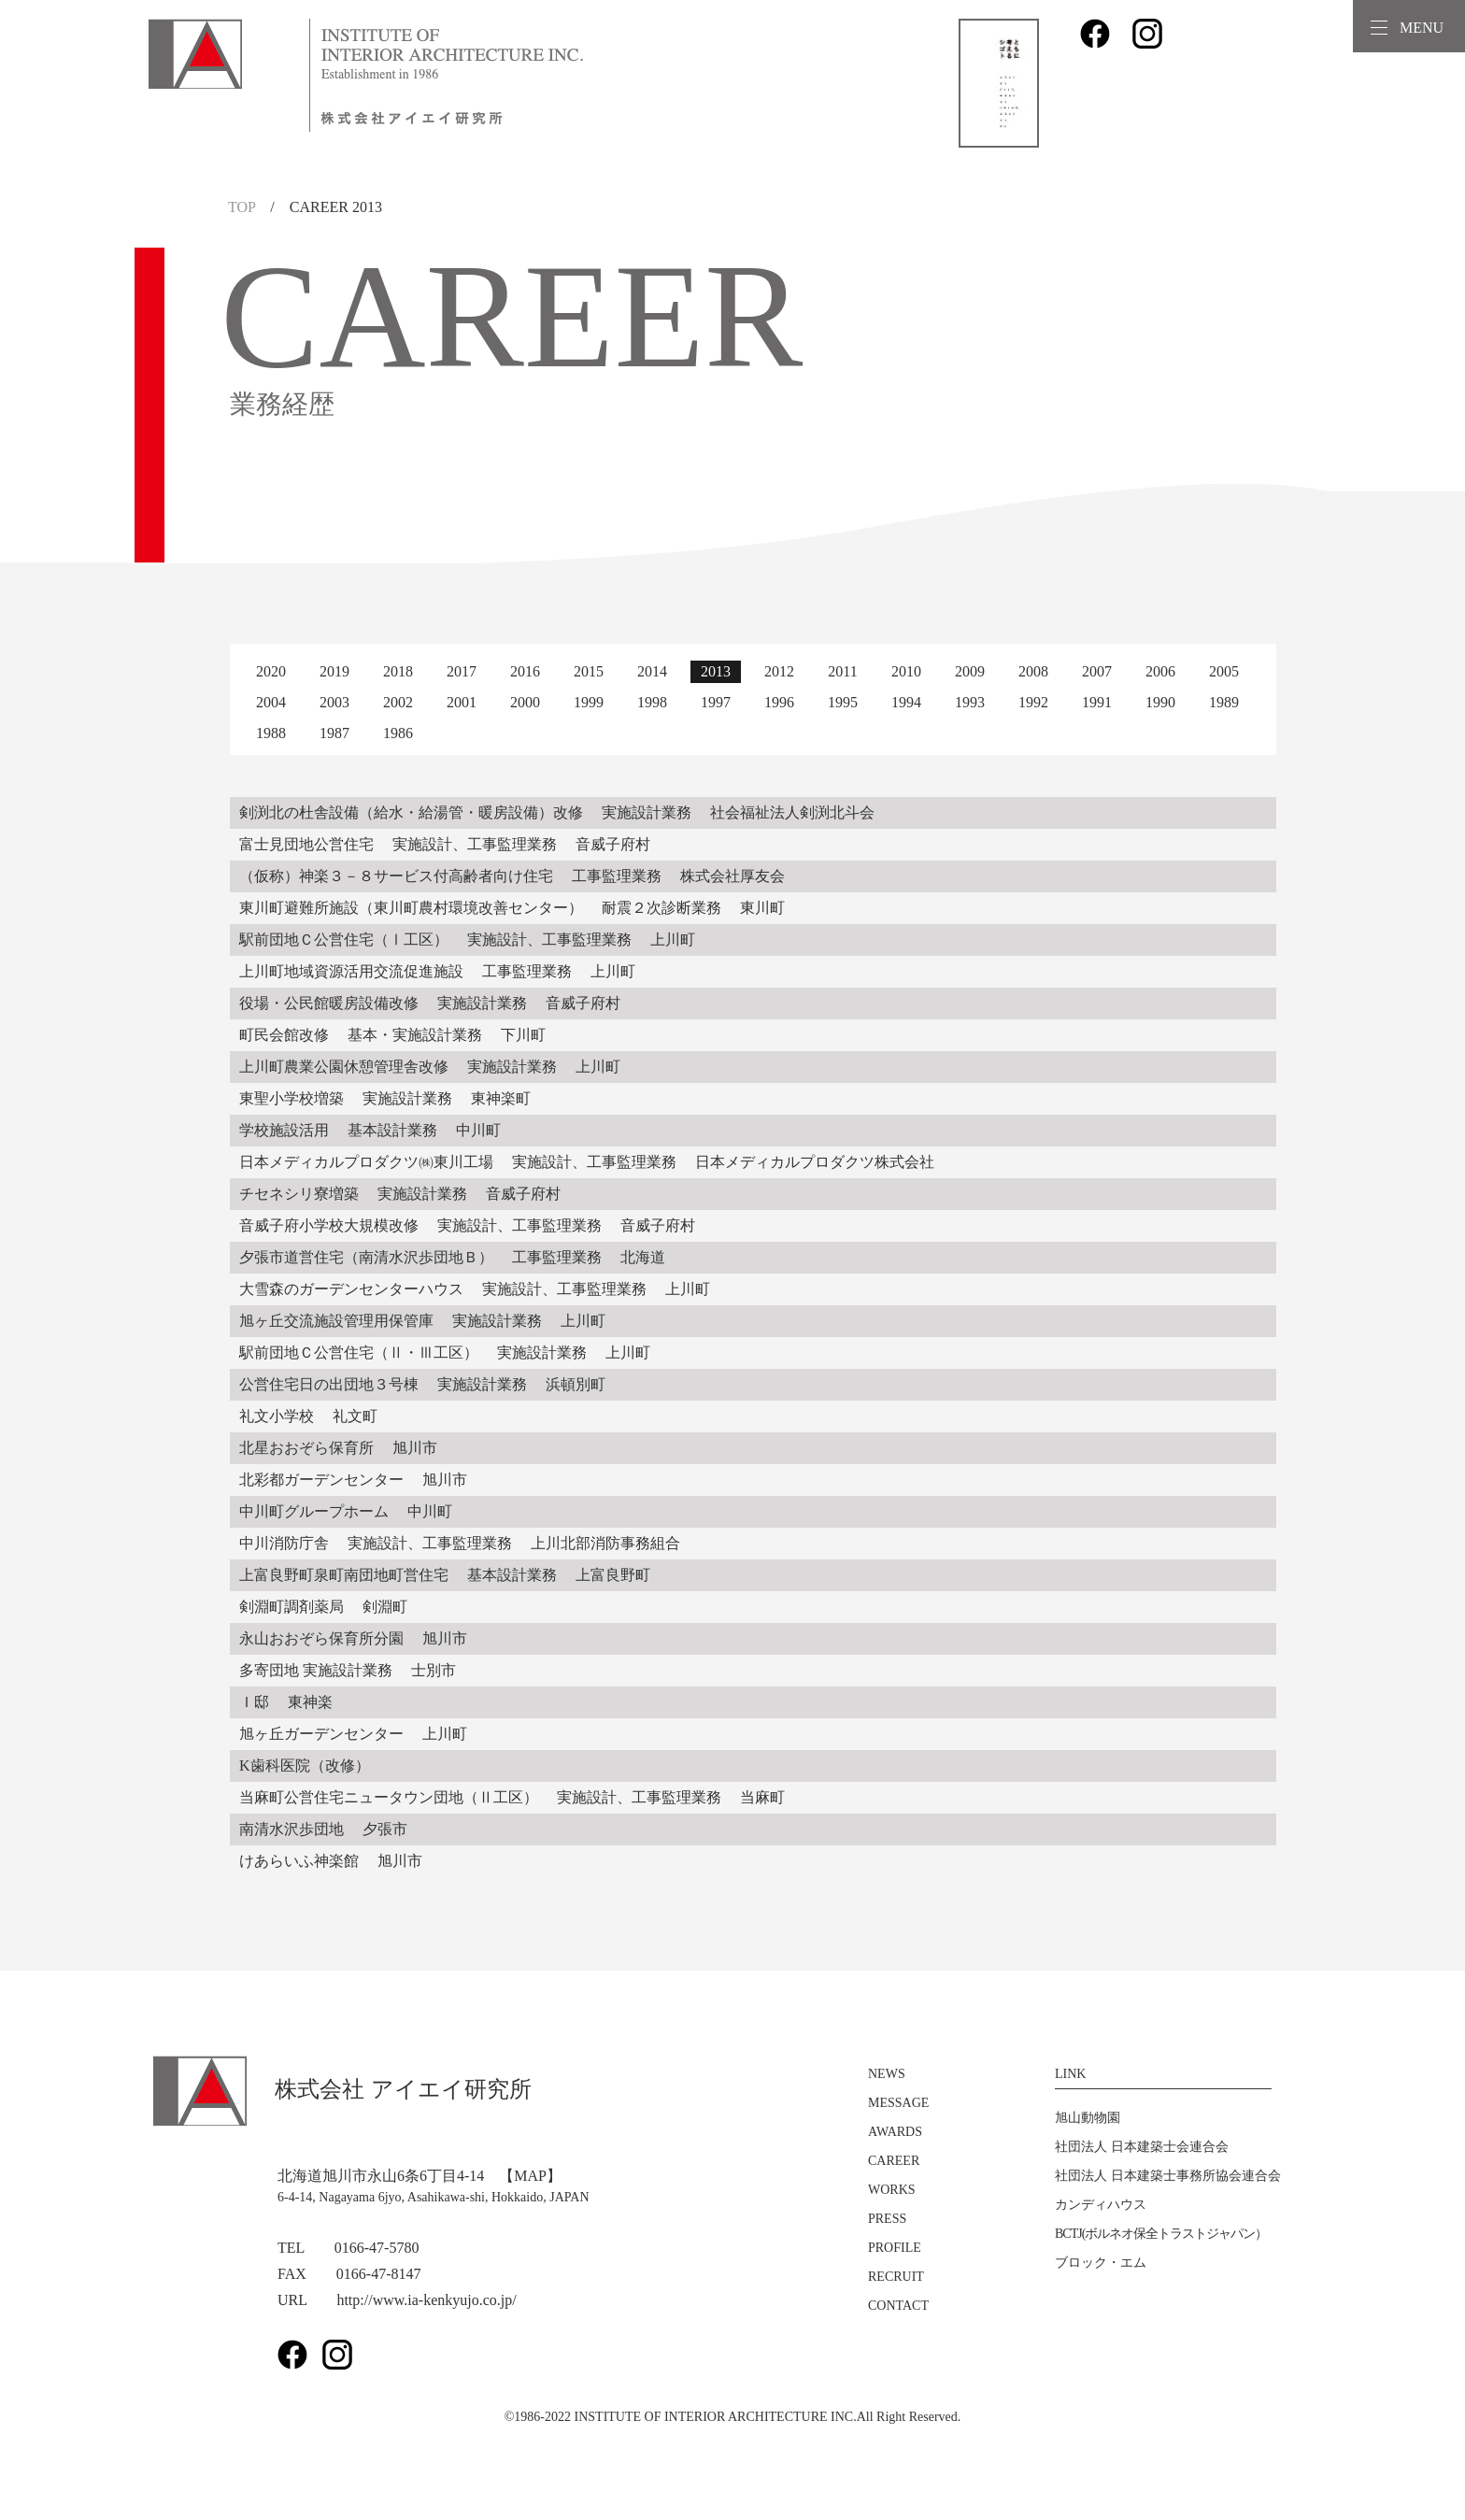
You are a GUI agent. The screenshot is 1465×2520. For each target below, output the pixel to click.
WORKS (892, 2190)
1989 (1224, 702)
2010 (906, 671)
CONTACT (898, 2306)
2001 (461, 702)
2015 (589, 671)
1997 (716, 702)
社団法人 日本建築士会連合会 (1142, 2147)
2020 (271, 671)
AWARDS (895, 2132)
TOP (241, 207)
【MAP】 (530, 2176)
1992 (1033, 702)
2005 (1224, 671)
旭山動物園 (1087, 2118)
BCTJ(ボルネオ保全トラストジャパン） (1161, 2234)
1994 (906, 702)
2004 (271, 702)
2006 (1160, 671)
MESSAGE (898, 2103)
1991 (1097, 702)
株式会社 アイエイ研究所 (342, 2088)
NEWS (886, 2074)
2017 (461, 671)
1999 (589, 702)
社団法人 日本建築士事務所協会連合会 (1168, 2176)
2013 (716, 671)
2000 (525, 702)
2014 (652, 671)
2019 (334, 671)
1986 (398, 733)
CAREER (893, 2161)
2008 (1033, 671)
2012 (779, 671)
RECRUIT (896, 2277)
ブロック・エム (1100, 2263)
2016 (525, 671)
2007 (1097, 671)
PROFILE (894, 2248)
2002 (398, 702)
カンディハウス (1100, 2205)
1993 (970, 702)
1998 (652, 702)
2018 (398, 671)
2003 (334, 702)
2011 (842, 671)
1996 (779, 702)
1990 (1160, 702)
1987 (334, 733)
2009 (970, 671)
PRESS (887, 2219)
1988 (271, 733)
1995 (843, 702)
